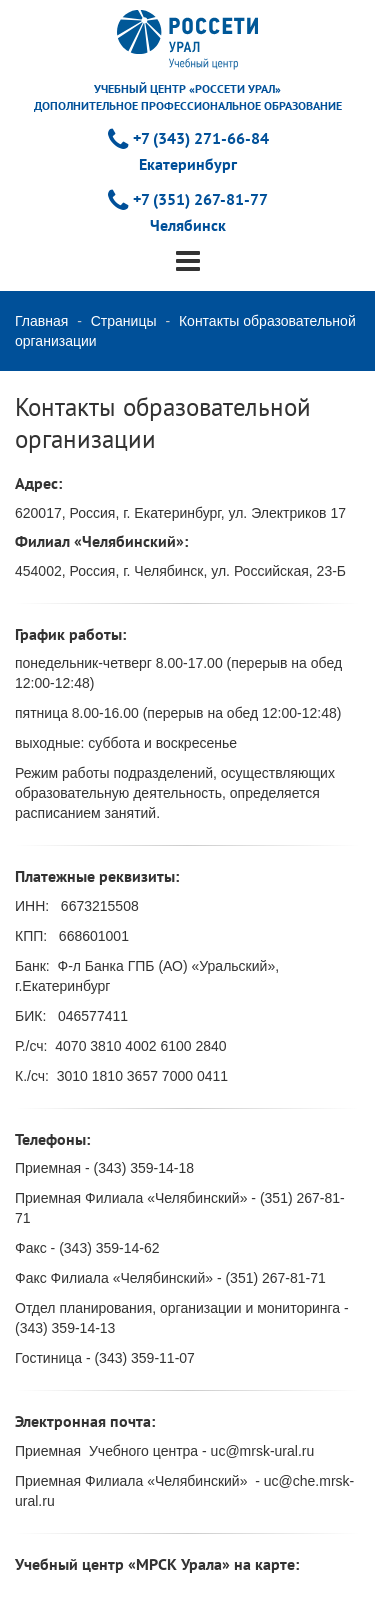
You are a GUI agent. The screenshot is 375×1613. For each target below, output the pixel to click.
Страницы (124, 321)
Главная (41, 321)
